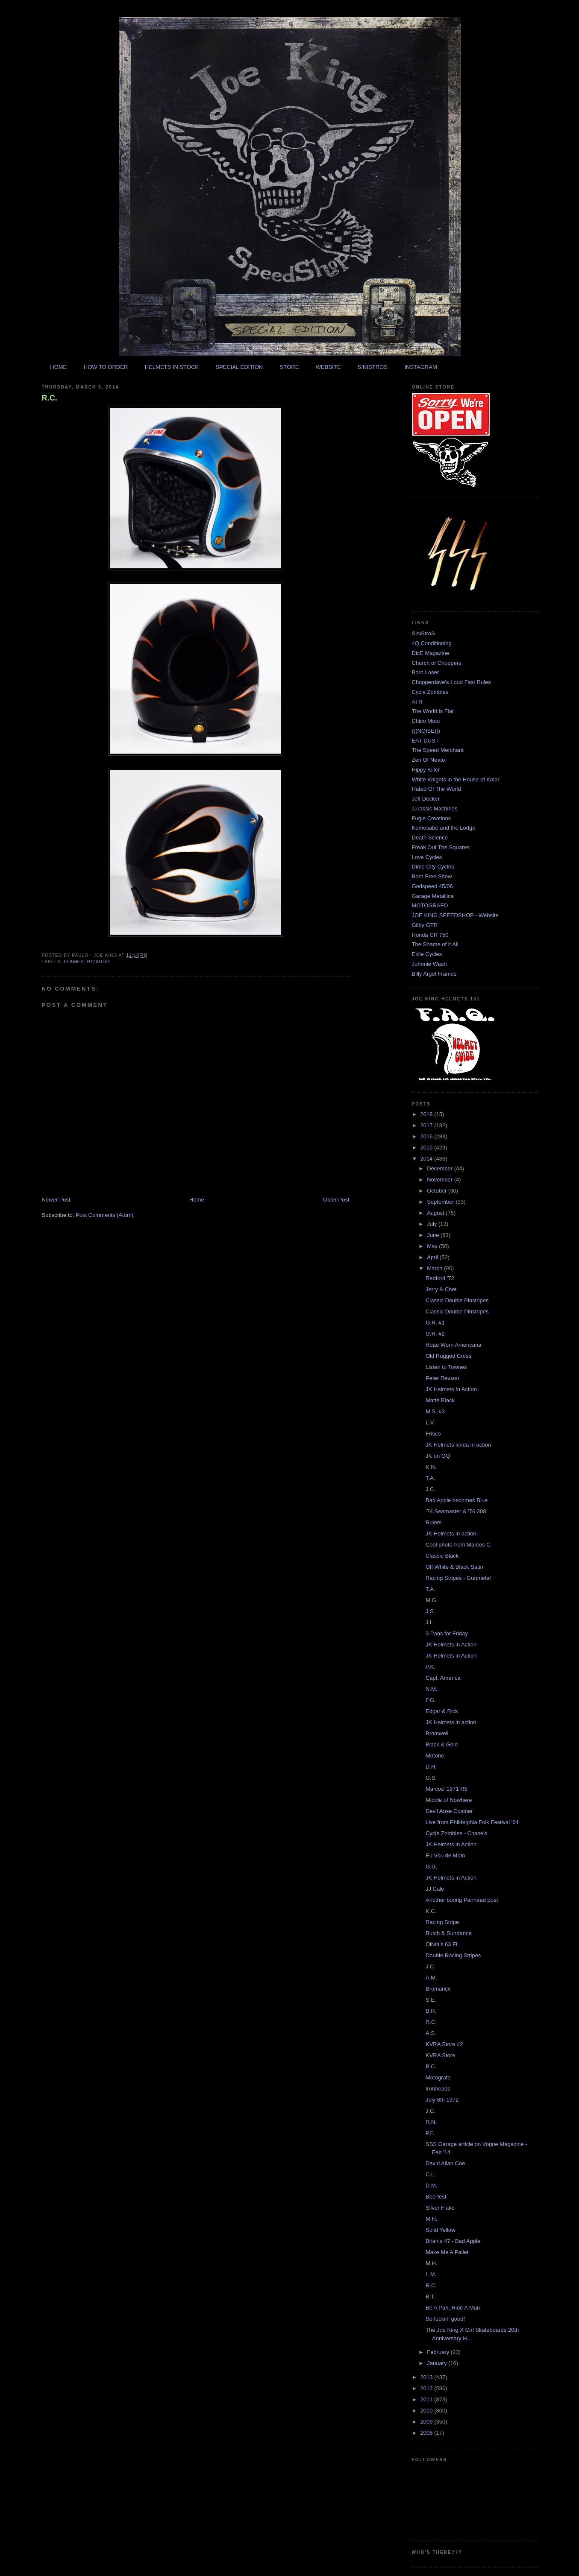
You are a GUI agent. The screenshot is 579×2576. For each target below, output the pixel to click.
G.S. (431, 1778)
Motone (435, 1755)
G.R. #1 (435, 1322)
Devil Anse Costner (449, 1811)
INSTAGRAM (420, 367)
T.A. (430, 1478)
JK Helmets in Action (451, 1644)
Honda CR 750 (430, 935)
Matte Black (440, 1400)
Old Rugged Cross (448, 1356)
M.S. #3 (435, 1411)
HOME (58, 367)
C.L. (431, 2174)
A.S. (431, 2033)
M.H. (431, 2219)
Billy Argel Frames (434, 974)
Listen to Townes (446, 1367)
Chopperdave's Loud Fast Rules (451, 682)
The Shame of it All (435, 944)
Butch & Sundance (449, 1933)
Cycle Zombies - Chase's (456, 1833)
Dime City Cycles (433, 866)
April (433, 1257)
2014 (427, 1158)
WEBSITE (328, 367)
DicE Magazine (430, 653)
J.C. (430, 1489)
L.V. (430, 1422)
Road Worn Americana (454, 1345)
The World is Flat (433, 711)
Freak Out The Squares (441, 847)
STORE (289, 367)
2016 (427, 1136)
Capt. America (443, 1678)
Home (196, 1199)
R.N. (431, 2122)
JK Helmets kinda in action (458, 1445)
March (435, 1268)
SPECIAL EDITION (239, 367)
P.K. (430, 1667)
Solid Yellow (440, 2230)
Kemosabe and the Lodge (444, 828)
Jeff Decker (426, 798)
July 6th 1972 (442, 2099)
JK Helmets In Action (451, 1389)
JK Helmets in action (451, 1533)
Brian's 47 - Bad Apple (453, 2241)
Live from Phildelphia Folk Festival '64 (472, 1822)
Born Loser (425, 672)
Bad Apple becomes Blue (457, 1500)
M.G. (432, 1600)
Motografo (438, 2077)
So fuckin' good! (445, 2319)
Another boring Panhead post (462, 1900)
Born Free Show (432, 876)
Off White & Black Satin (454, 1567)
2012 (427, 2388)
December (440, 1168)
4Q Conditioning (432, 643)
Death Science (430, 837)
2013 (427, 2377)
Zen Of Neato (428, 760)
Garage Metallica (433, 896)
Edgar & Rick (442, 1711)
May (433, 1246)
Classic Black (442, 1556)
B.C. (431, 2066)
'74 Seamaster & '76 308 (456, 1511)
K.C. (431, 1911)
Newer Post (56, 1199)
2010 (427, 2410)
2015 (427, 1147)
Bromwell (437, 1733)
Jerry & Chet (441, 1289)
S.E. (431, 2000)
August (436, 1213)
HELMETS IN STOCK (172, 367)
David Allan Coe (445, 2163)
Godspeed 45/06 (432, 886)
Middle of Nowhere (449, 1800)
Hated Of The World (436, 789)
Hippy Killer (426, 769)
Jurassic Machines (435, 808)
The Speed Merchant (438, 750)
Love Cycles (427, 857)
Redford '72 (440, 1278)
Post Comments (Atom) (104, 1215)
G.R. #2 (435, 1333)
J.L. (430, 1622)
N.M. (431, 1689)
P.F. (430, 2133)
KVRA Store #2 (444, 2044)
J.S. (430, 1611)
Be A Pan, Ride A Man (453, 2307)
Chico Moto (426, 721)
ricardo (98, 961)
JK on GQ (438, 1456)
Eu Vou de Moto (445, 1855)
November (440, 1179)
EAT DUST (425, 740)
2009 (427, 2421)
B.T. (430, 2296)
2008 (427, 2433)
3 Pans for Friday (447, 1633)
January (437, 2363)
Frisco (433, 1433)
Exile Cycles (427, 954)
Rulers (434, 1522)
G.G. (431, 1866)
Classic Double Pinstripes (457, 1300)
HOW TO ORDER (106, 367)
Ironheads (438, 2088)
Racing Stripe (442, 1922)
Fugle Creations (431, 818)
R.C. (49, 398)
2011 (427, 2399)
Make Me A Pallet (447, 2252)
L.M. (431, 2274)
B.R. (431, 2011)
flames (74, 961)
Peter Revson (442, 1378)
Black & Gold (442, 1744)
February (439, 2352)
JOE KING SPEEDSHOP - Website (455, 915)
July (432, 1224)
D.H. (431, 1766)
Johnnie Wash (429, 964)
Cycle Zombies (430, 692)
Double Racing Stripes (453, 1955)
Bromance (438, 1988)
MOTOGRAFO (430, 905)
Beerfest (436, 2196)
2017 (427, 1125)
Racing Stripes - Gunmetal (458, 1578)
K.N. (431, 1467)
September (441, 1202)
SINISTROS (373, 367)
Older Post (336, 1199)
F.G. (431, 1700)
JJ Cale (435, 1889)
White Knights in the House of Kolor (456, 779)
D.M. (431, 2185)
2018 (427, 1114)
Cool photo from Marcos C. (459, 1544)
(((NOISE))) (426, 731)
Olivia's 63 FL (442, 1944)
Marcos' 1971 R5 (446, 1789)
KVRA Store (440, 2055)
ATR (417, 702)
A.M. (431, 1977)
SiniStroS (423, 633)
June (434, 1235)
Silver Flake (440, 2208)
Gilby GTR (425, 925)
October (437, 1190)
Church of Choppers (436, 663)
